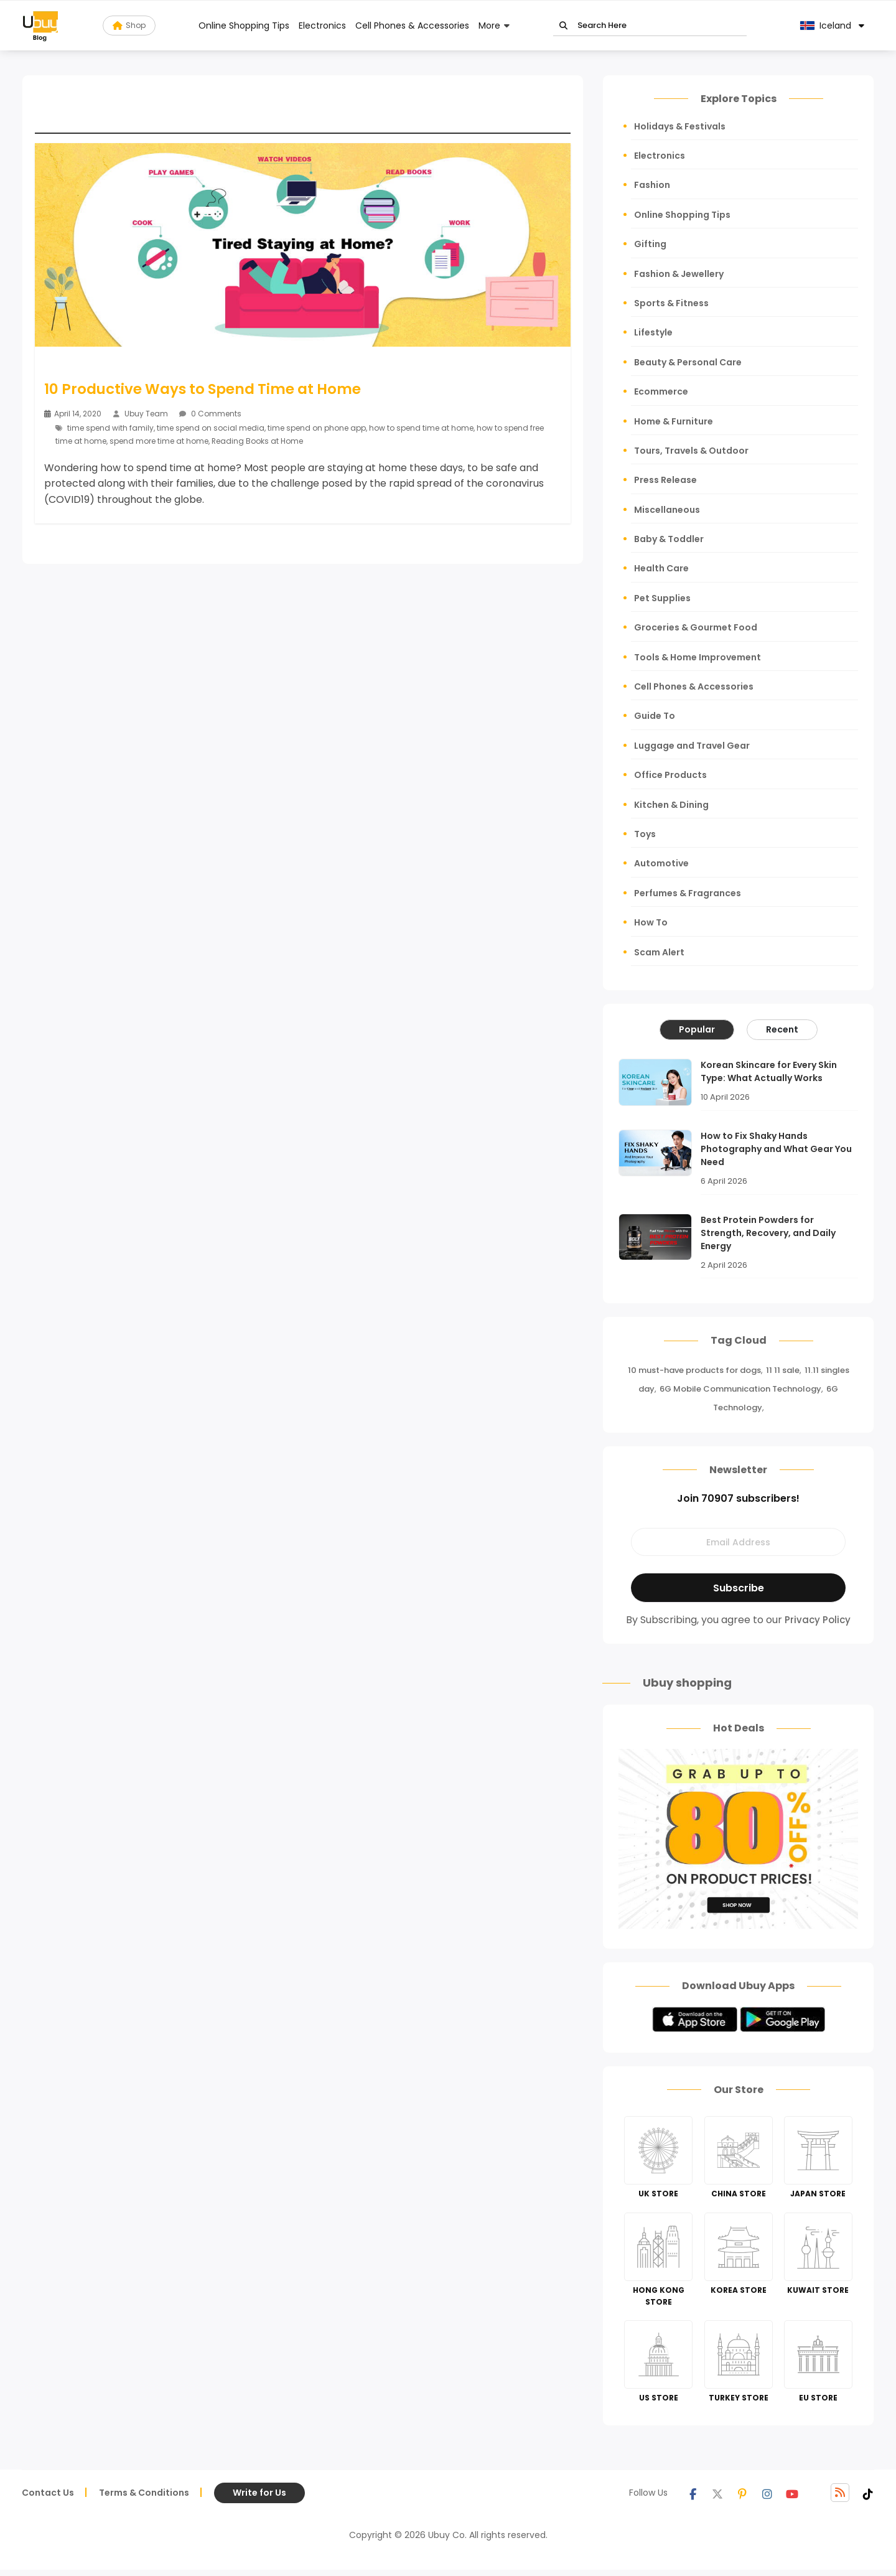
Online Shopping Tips (243, 25)
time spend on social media (210, 428)
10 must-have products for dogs (694, 1370)
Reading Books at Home (258, 441)
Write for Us (259, 2492)
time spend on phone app (317, 428)
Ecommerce (661, 391)
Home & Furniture (673, 421)
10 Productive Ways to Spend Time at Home (202, 389)
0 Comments (210, 413)
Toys (645, 834)
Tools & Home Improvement (697, 657)
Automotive (661, 863)
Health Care (661, 568)
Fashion (652, 185)
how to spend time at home (421, 428)
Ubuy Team (146, 413)
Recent (782, 1029)
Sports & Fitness (671, 303)
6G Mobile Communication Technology (740, 1389)
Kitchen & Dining (671, 805)
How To (651, 922)
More (489, 25)
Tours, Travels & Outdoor (691, 450)
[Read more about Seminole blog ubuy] (40, 25)
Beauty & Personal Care (688, 362)
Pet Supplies (662, 598)
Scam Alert (659, 952)
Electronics (322, 25)
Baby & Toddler (669, 539)
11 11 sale (783, 1370)
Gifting (650, 244)
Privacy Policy (818, 1619)
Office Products (670, 775)
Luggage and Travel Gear (692, 745)
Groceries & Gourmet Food (695, 627)
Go (563, 26)
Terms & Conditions (144, 2492)
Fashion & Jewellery (679, 274)
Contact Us (48, 2492)
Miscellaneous (667, 509)
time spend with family (110, 428)
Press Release (665, 480)
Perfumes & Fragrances (687, 893)
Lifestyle (653, 332)
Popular (697, 1029)
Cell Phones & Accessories (412, 25)
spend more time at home (159, 441)
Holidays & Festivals (680, 126)
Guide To (654, 716)
